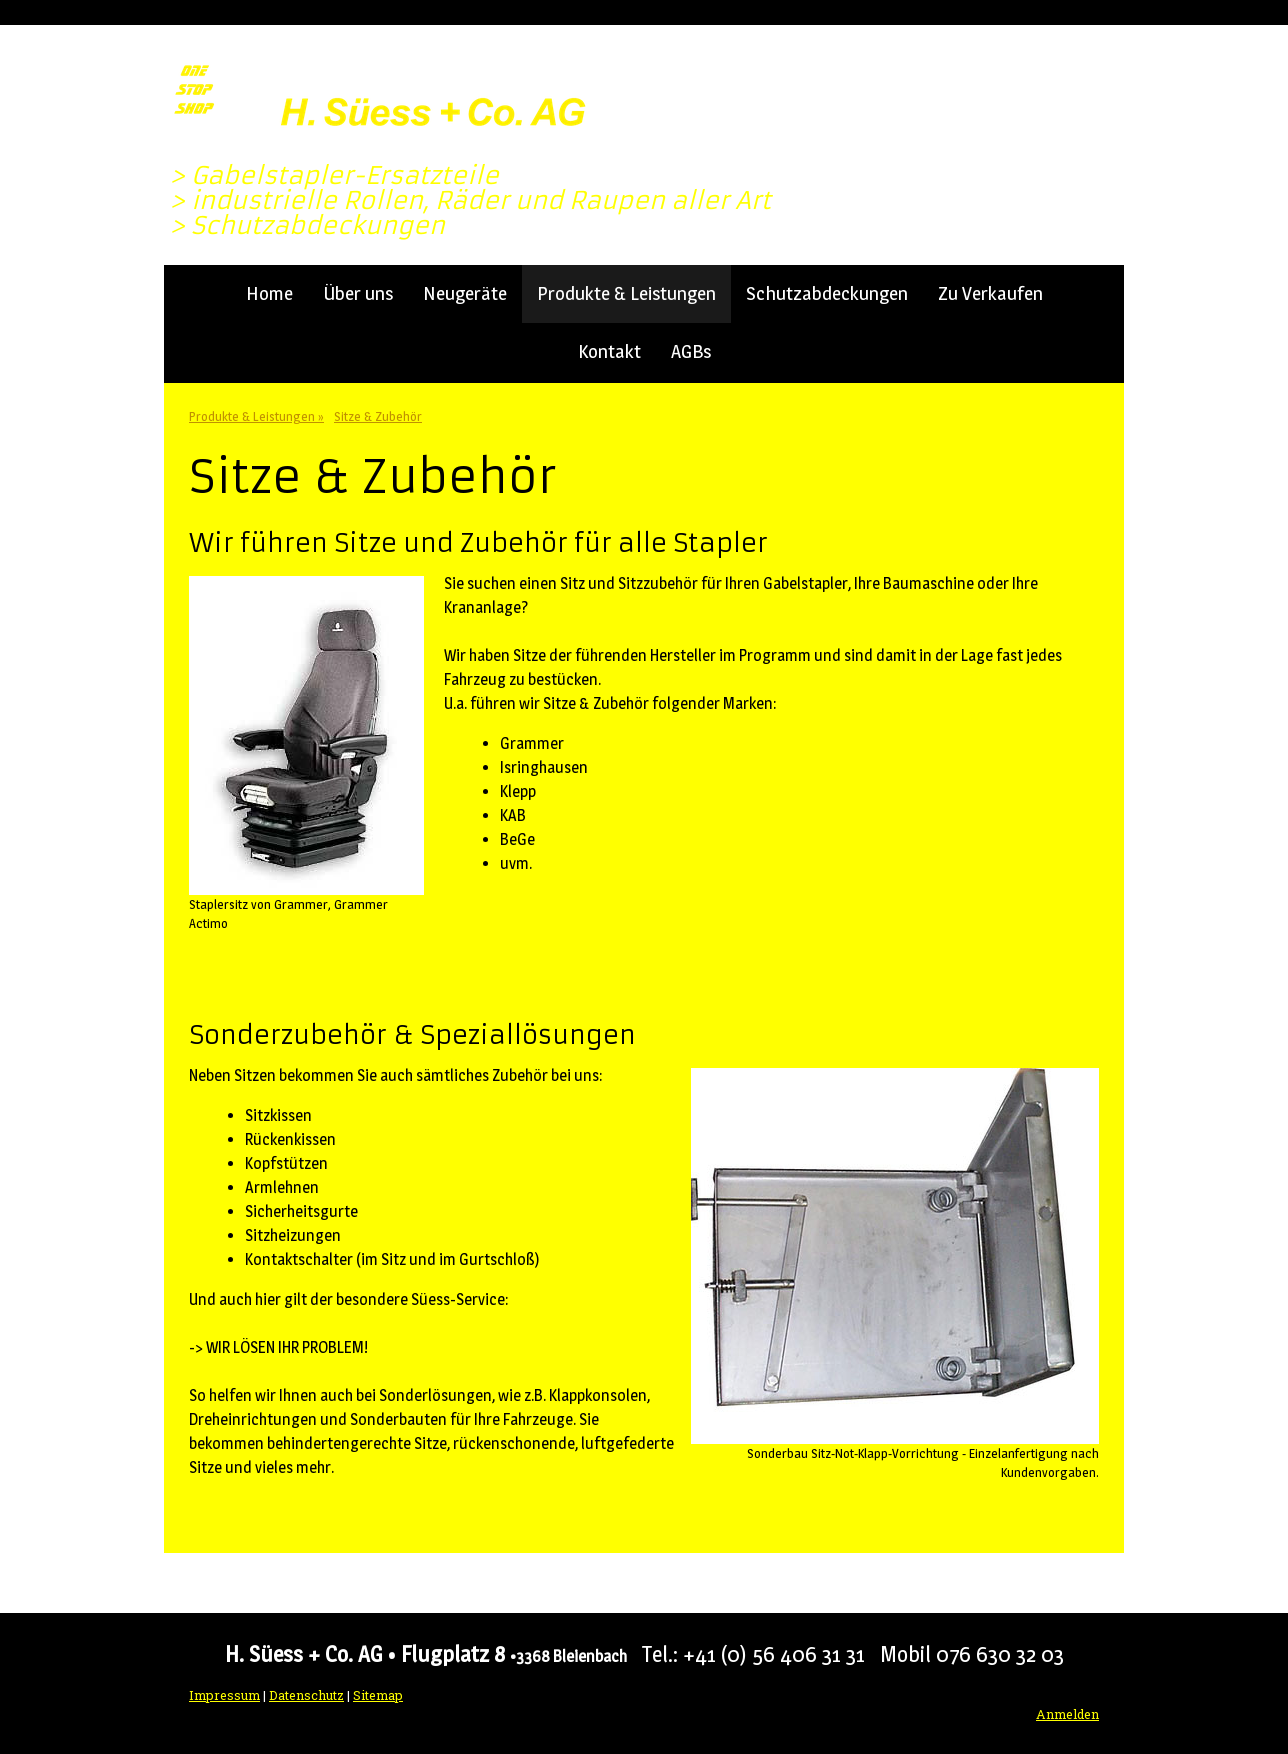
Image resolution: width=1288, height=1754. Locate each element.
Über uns (358, 293)
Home (269, 293)
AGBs (691, 351)
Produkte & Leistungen (626, 293)
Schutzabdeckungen (827, 293)
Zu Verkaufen (990, 293)
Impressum (224, 1695)
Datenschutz (306, 1695)
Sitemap (378, 1695)
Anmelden (1067, 1714)
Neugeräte (465, 293)
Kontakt (609, 351)
